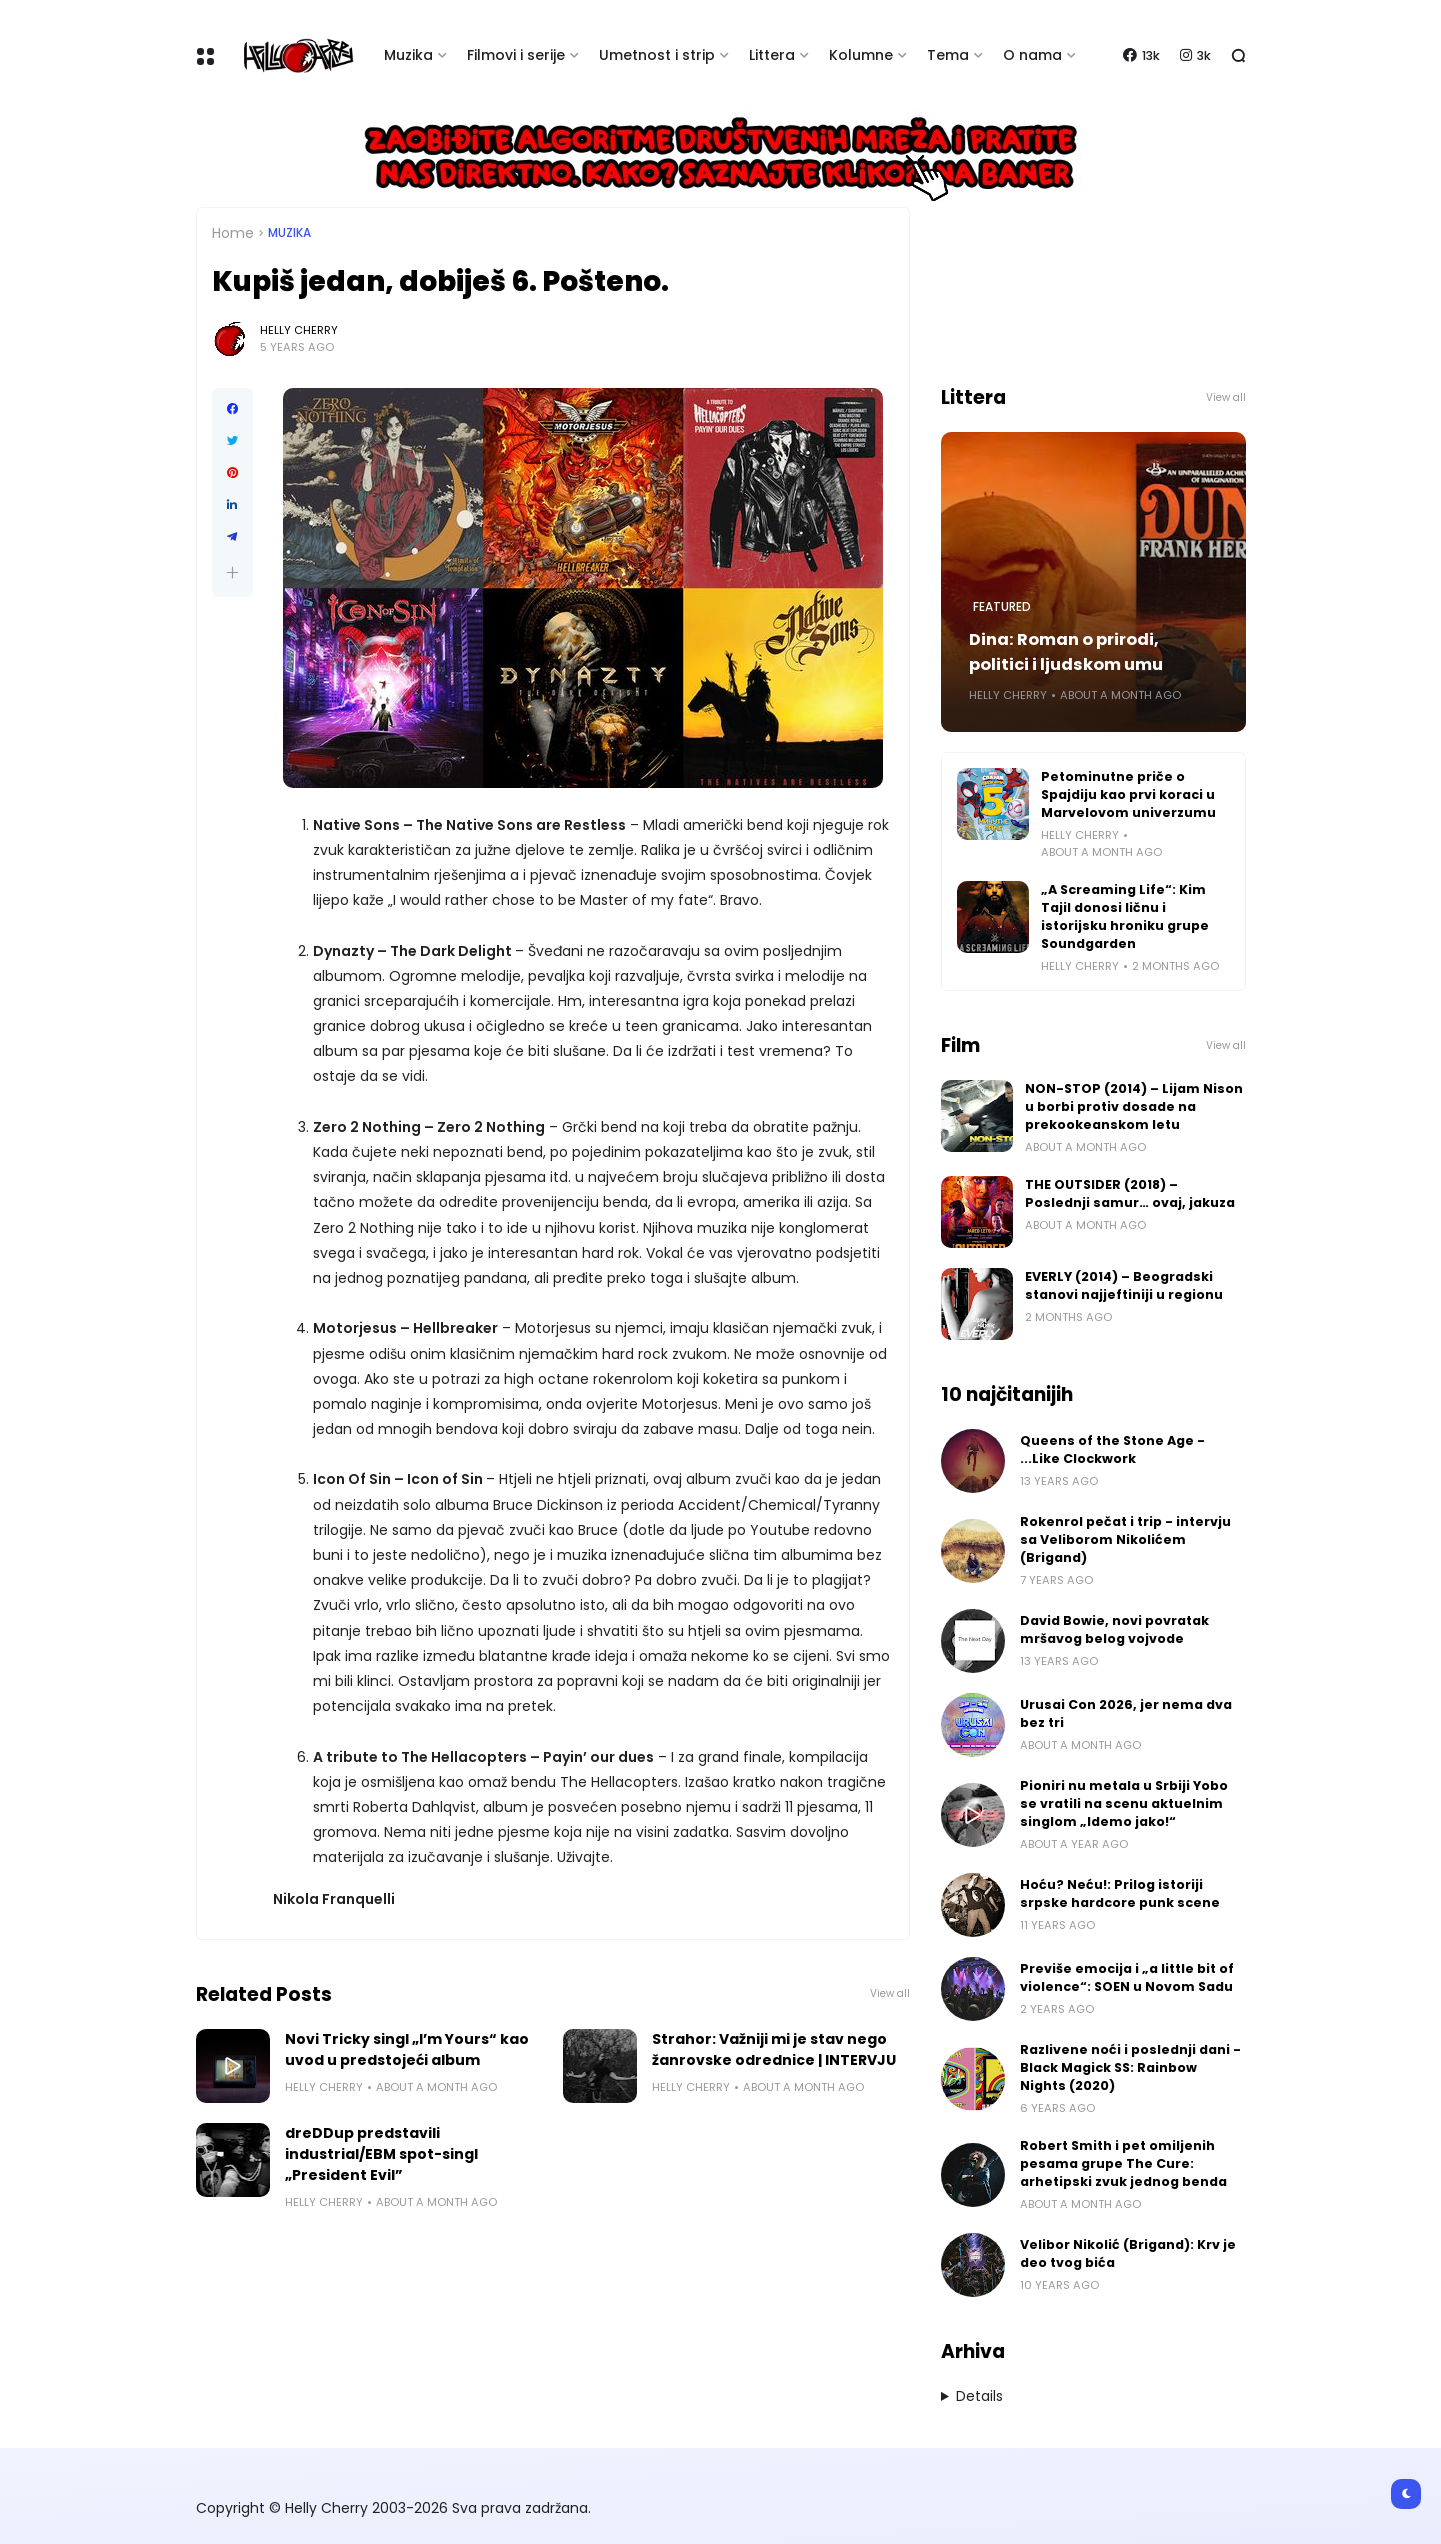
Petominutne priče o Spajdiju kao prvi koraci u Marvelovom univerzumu (1128, 794)
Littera (772, 55)
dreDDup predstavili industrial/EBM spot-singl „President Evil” (381, 2154)
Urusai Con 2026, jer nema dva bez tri (1126, 1713)
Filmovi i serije (516, 55)
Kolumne (861, 55)
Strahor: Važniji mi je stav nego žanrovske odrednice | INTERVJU (774, 2049)
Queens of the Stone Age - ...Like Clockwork (1112, 1449)
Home (233, 233)
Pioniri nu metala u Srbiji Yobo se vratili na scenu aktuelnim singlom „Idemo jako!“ (1124, 1803)
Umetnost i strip (657, 55)
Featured (1002, 607)
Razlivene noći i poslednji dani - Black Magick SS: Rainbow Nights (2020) (1130, 2067)
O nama (1032, 55)
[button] (232, 572)
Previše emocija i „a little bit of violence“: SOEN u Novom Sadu (1127, 1977)
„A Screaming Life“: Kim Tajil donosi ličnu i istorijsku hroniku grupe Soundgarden (1125, 916)
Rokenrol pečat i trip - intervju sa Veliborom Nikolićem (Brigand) (1125, 1539)
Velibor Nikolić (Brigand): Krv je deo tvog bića (1128, 2253)
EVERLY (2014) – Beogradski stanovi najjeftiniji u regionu (1124, 1285)
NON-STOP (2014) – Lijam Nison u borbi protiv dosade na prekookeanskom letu (1134, 1106)
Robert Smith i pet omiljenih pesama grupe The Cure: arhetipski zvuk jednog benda (1123, 2163)
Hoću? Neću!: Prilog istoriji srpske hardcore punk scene (1120, 1893)
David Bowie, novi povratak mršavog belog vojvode (1114, 1629)
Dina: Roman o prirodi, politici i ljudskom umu (1066, 652)
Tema (948, 55)
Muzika (408, 55)
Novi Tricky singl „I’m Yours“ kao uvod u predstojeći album (407, 2049)
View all (890, 1993)
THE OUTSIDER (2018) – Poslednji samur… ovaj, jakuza (1130, 1193)
